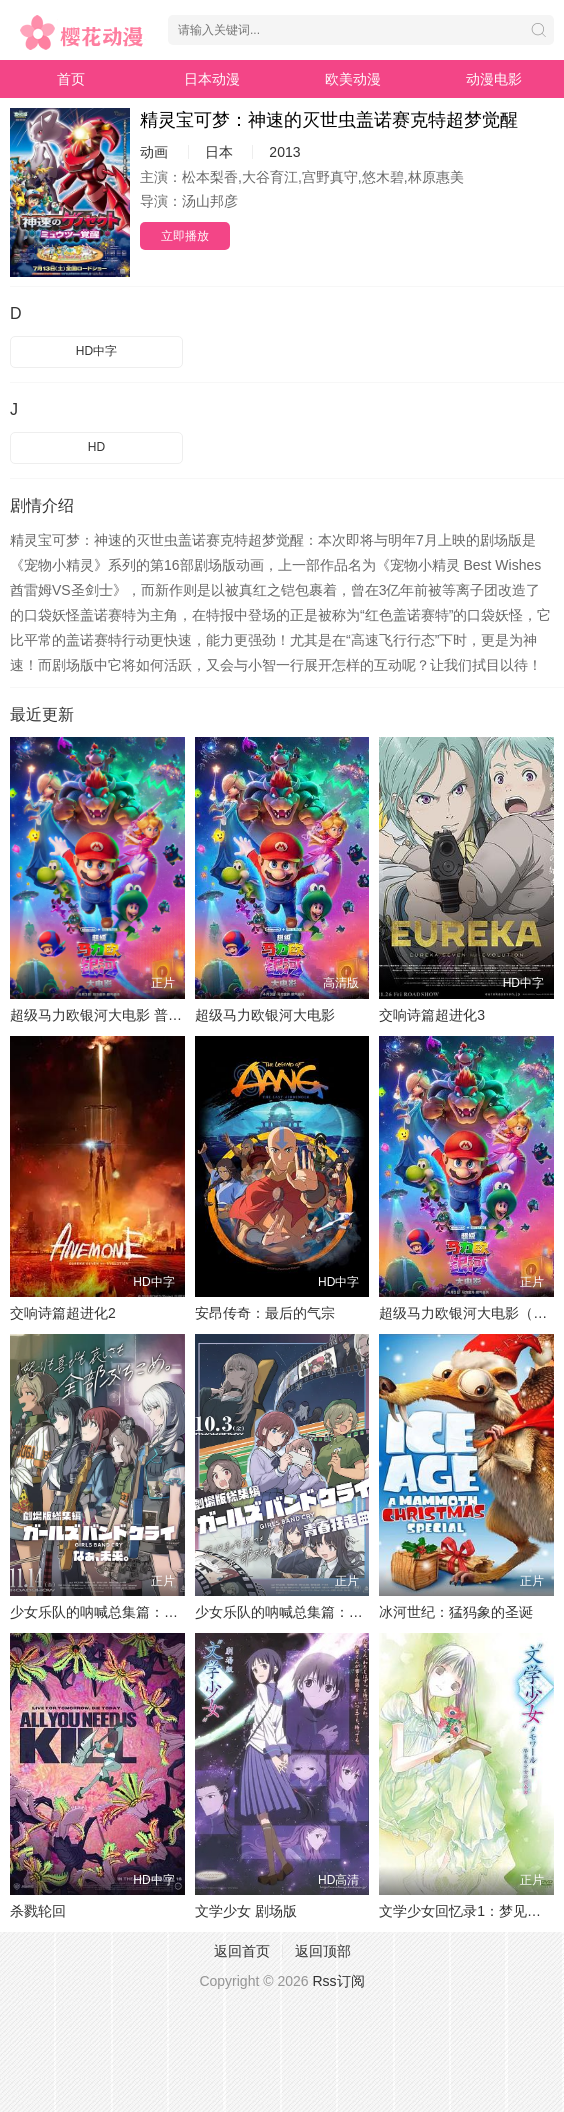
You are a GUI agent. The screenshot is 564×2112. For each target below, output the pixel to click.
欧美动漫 (353, 79)
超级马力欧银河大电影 (265, 1015)
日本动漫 (212, 79)
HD (96, 447)
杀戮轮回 (38, 1911)
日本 (219, 152)
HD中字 (96, 351)
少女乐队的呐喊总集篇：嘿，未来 (115, 1612)
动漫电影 (494, 79)
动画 (154, 152)
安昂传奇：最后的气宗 (265, 1313)
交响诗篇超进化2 (63, 1313)
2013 (284, 152)
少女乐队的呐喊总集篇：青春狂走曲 (307, 1612)
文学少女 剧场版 (246, 1911)
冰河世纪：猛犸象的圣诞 (456, 1612)
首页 (71, 79)
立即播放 (185, 236)
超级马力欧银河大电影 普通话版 (110, 1015)
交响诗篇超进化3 (432, 1015)
